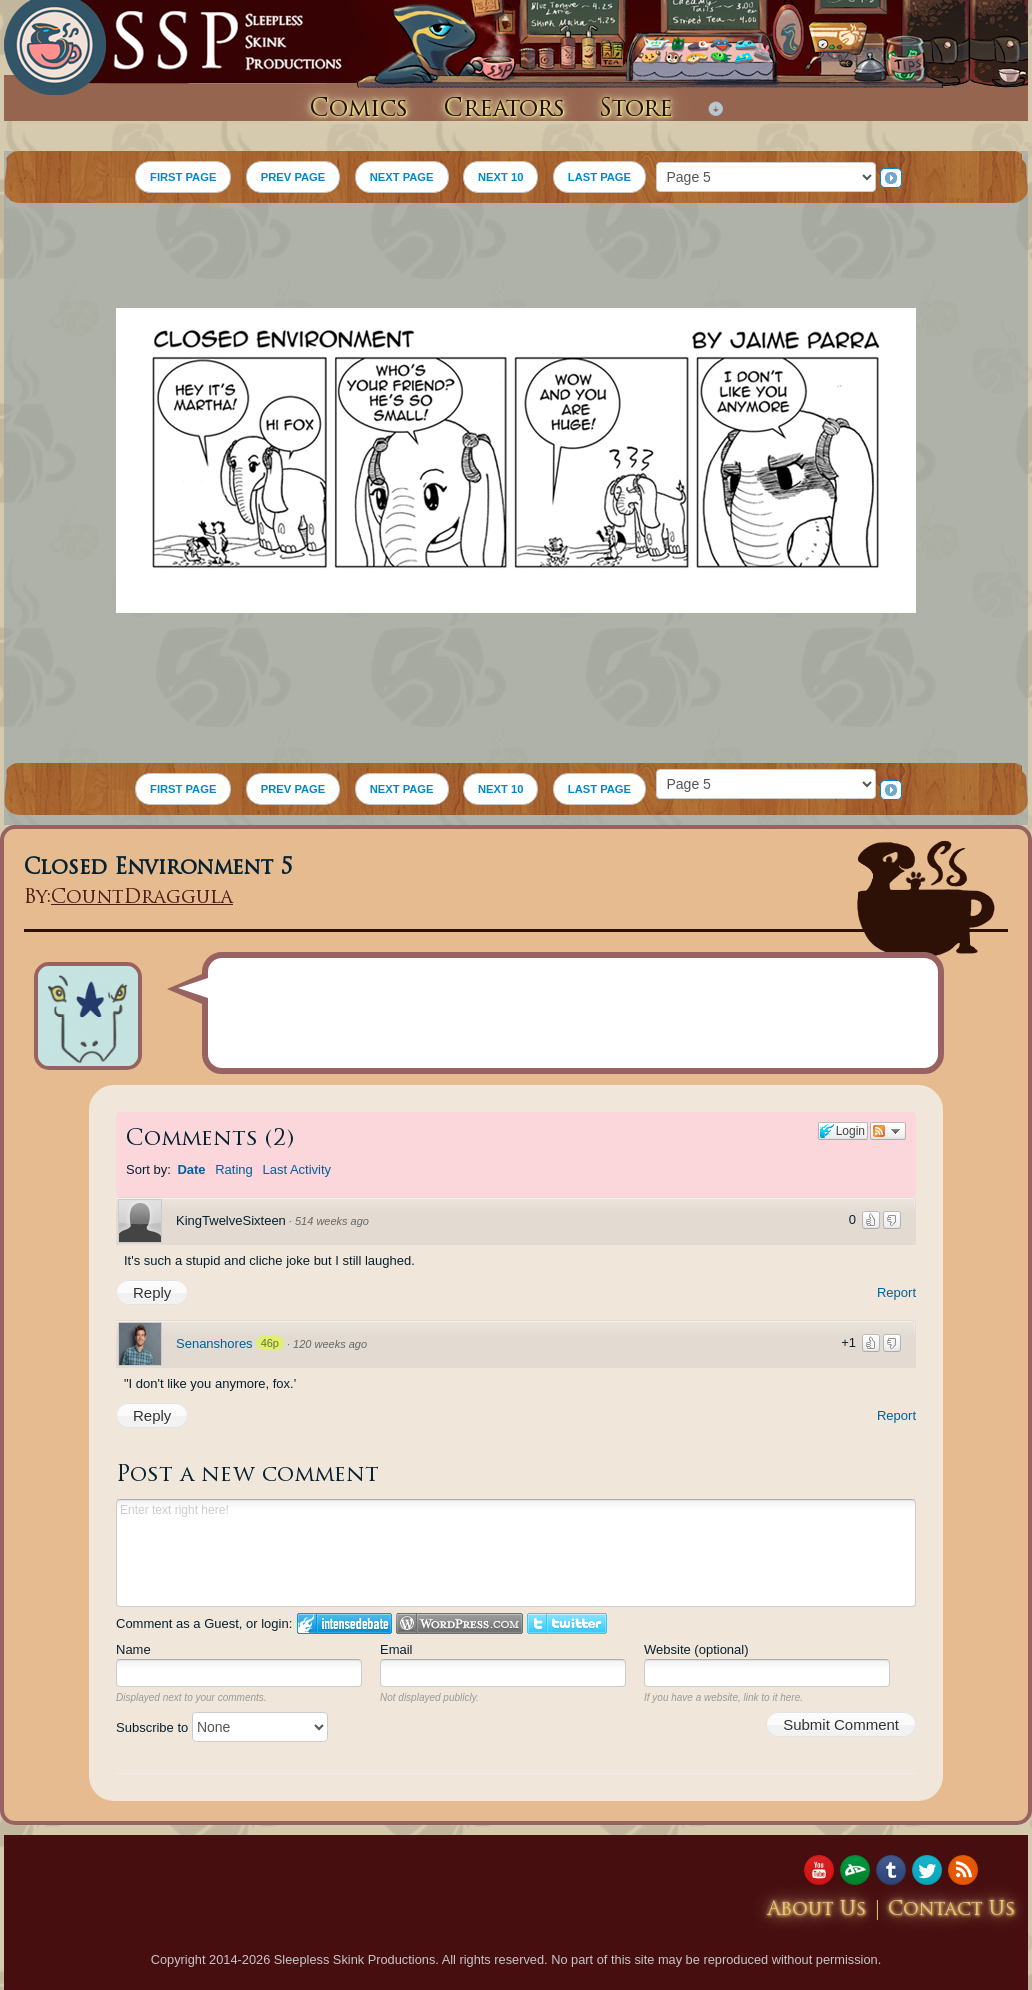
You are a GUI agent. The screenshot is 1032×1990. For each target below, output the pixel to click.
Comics (358, 110)
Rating (234, 1169)
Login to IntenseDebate (344, 1623)
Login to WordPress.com (459, 1623)
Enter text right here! (516, 1553)
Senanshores (214, 1343)
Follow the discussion (888, 1131)
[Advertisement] (516, 258)
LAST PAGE (599, 177)
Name (133, 1649)
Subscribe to (222, 1727)
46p (270, 1343)
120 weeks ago (330, 1344)
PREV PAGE (293, 177)
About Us (817, 1910)
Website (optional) (696, 1649)
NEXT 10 (500, 177)
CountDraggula (142, 898)
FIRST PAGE (183, 177)
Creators (504, 110)
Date (191, 1169)
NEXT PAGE (402, 177)
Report (896, 1292)
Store (636, 110)
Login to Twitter (567, 1623)
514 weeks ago (332, 1221)
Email (396, 1649)
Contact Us (952, 1910)
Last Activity (296, 1169)
